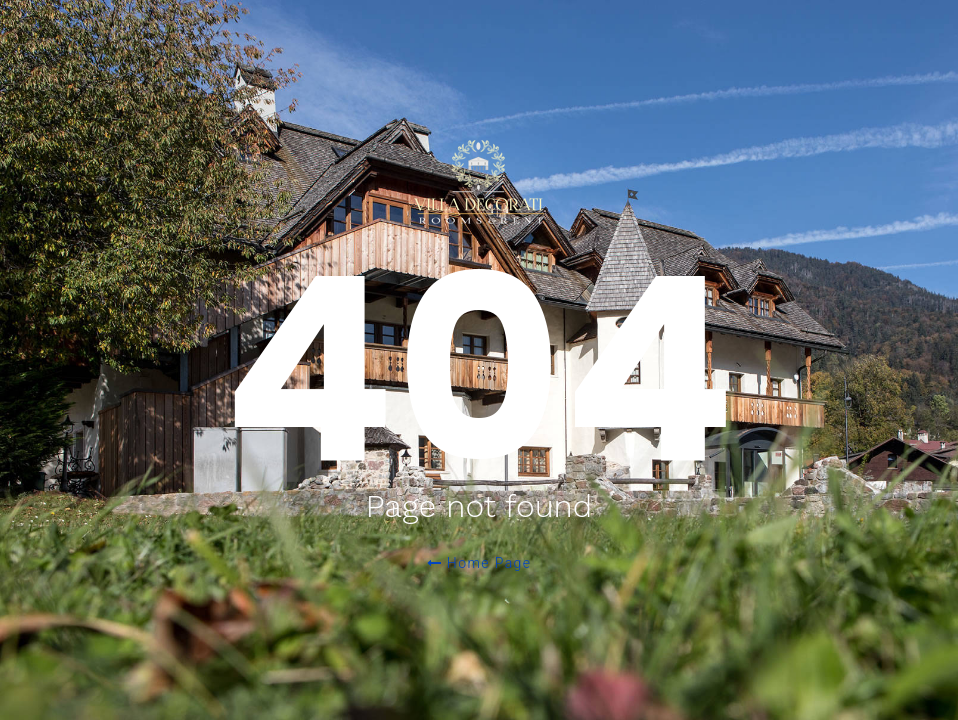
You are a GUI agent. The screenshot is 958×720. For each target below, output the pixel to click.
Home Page (479, 563)
